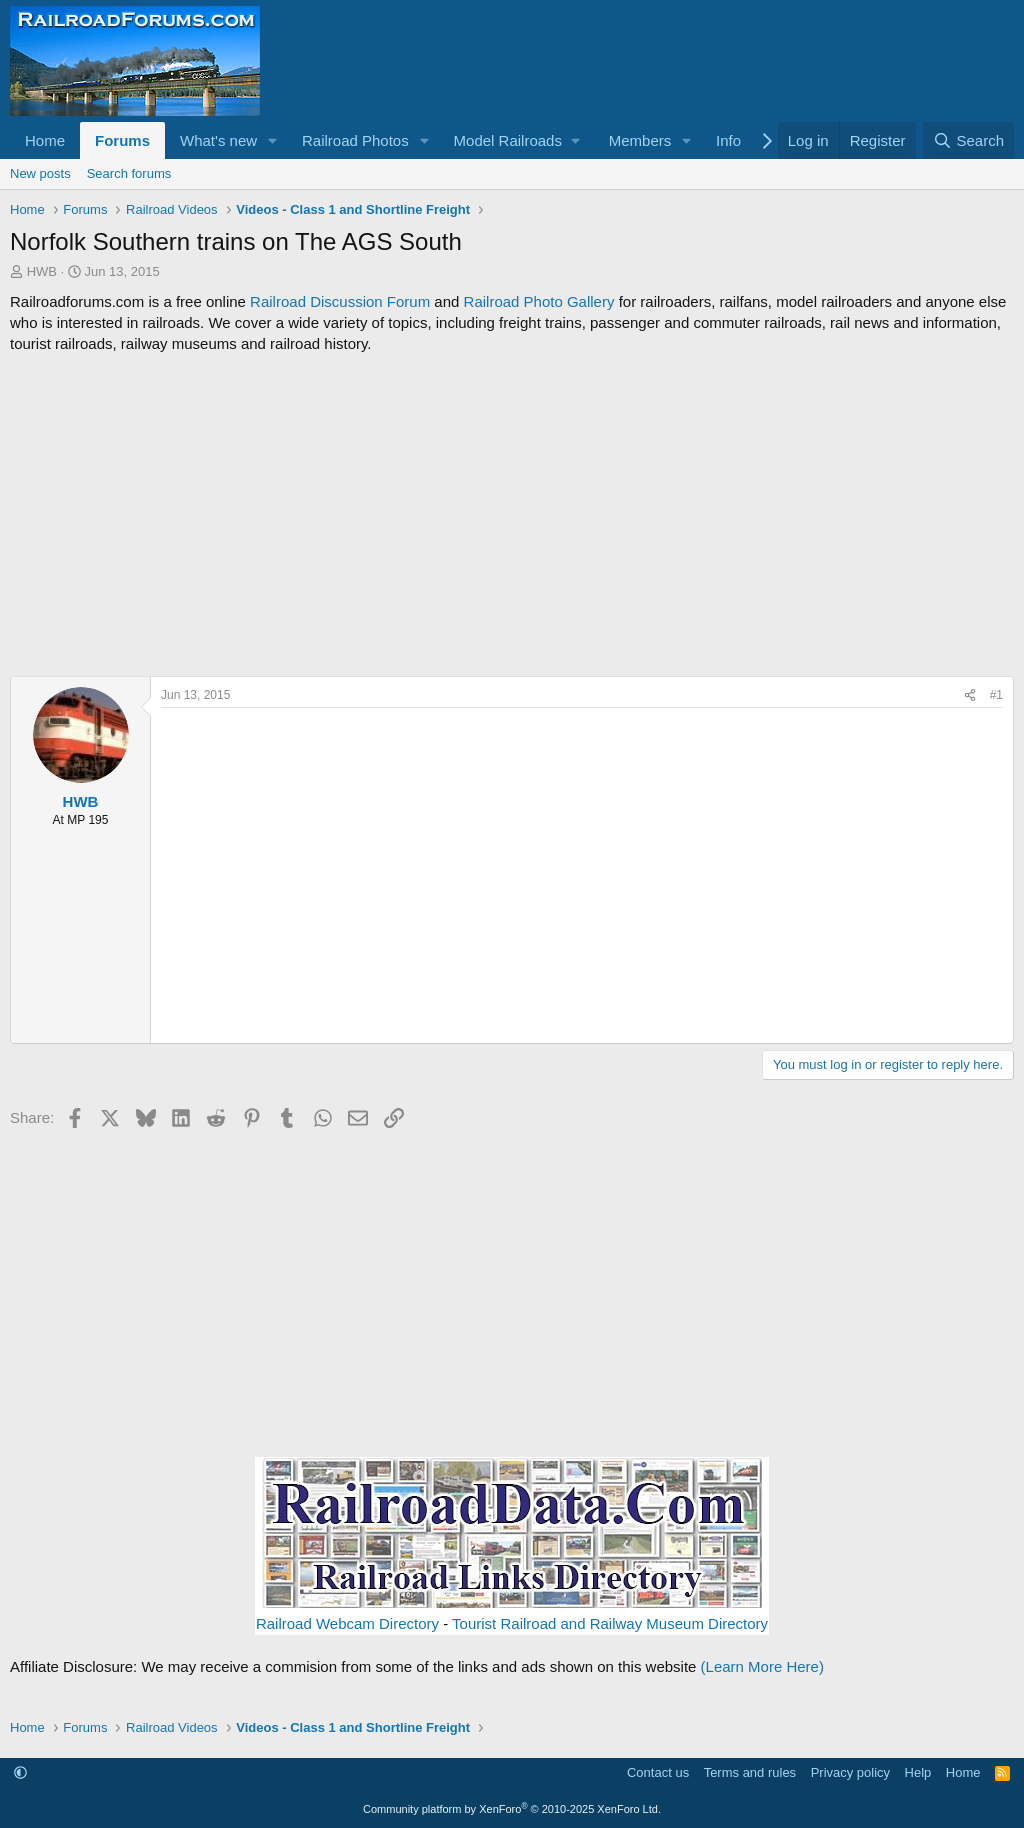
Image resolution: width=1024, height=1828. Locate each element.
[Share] (970, 695)
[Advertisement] (512, 515)
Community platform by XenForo (512, 1809)
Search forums (129, 173)
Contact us (658, 1772)
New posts (40, 173)
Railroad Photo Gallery (539, 301)
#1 (996, 695)
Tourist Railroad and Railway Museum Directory (610, 1623)
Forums (122, 140)
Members (640, 140)
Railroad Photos (355, 140)
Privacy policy (850, 1772)
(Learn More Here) (762, 1666)
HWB (42, 271)
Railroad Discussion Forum (340, 301)
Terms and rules (750, 1772)
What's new (218, 140)
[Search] (968, 140)
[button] (273, 140)
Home (45, 140)
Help (918, 1772)
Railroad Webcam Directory (347, 1623)
